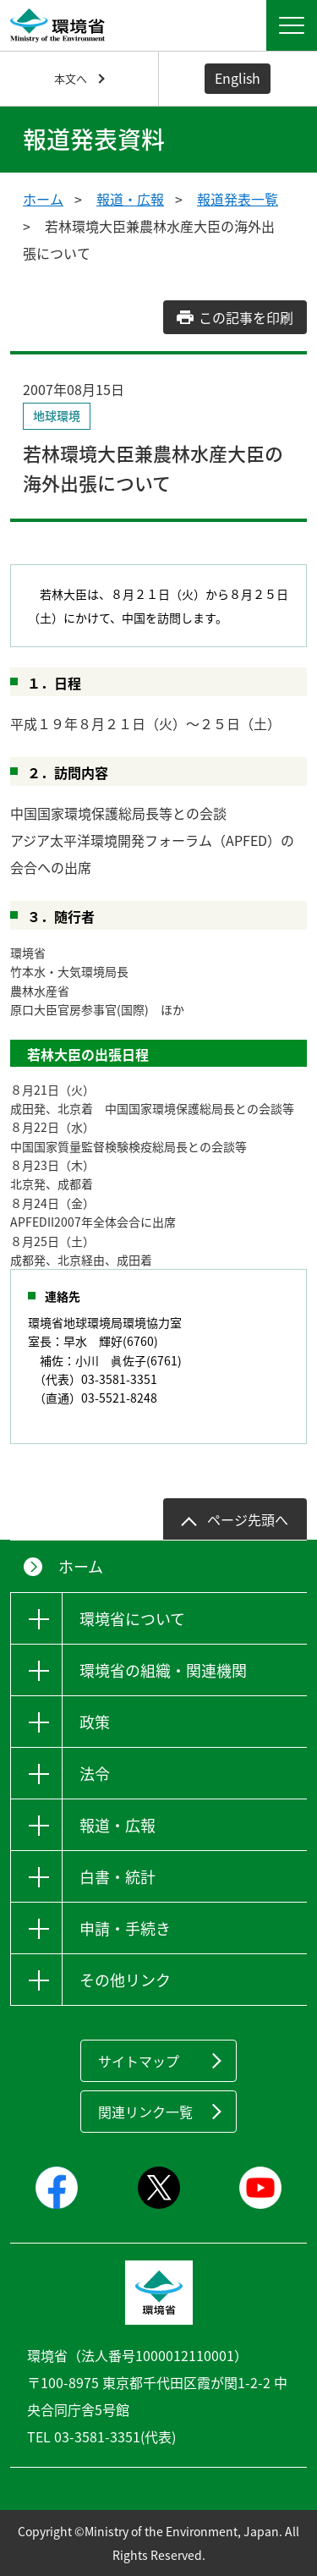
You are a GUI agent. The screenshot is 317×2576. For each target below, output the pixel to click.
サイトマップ (138, 2061)
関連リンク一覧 (145, 2111)
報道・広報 (130, 199)
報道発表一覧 (237, 199)
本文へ (70, 78)
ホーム (43, 199)
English (237, 78)
